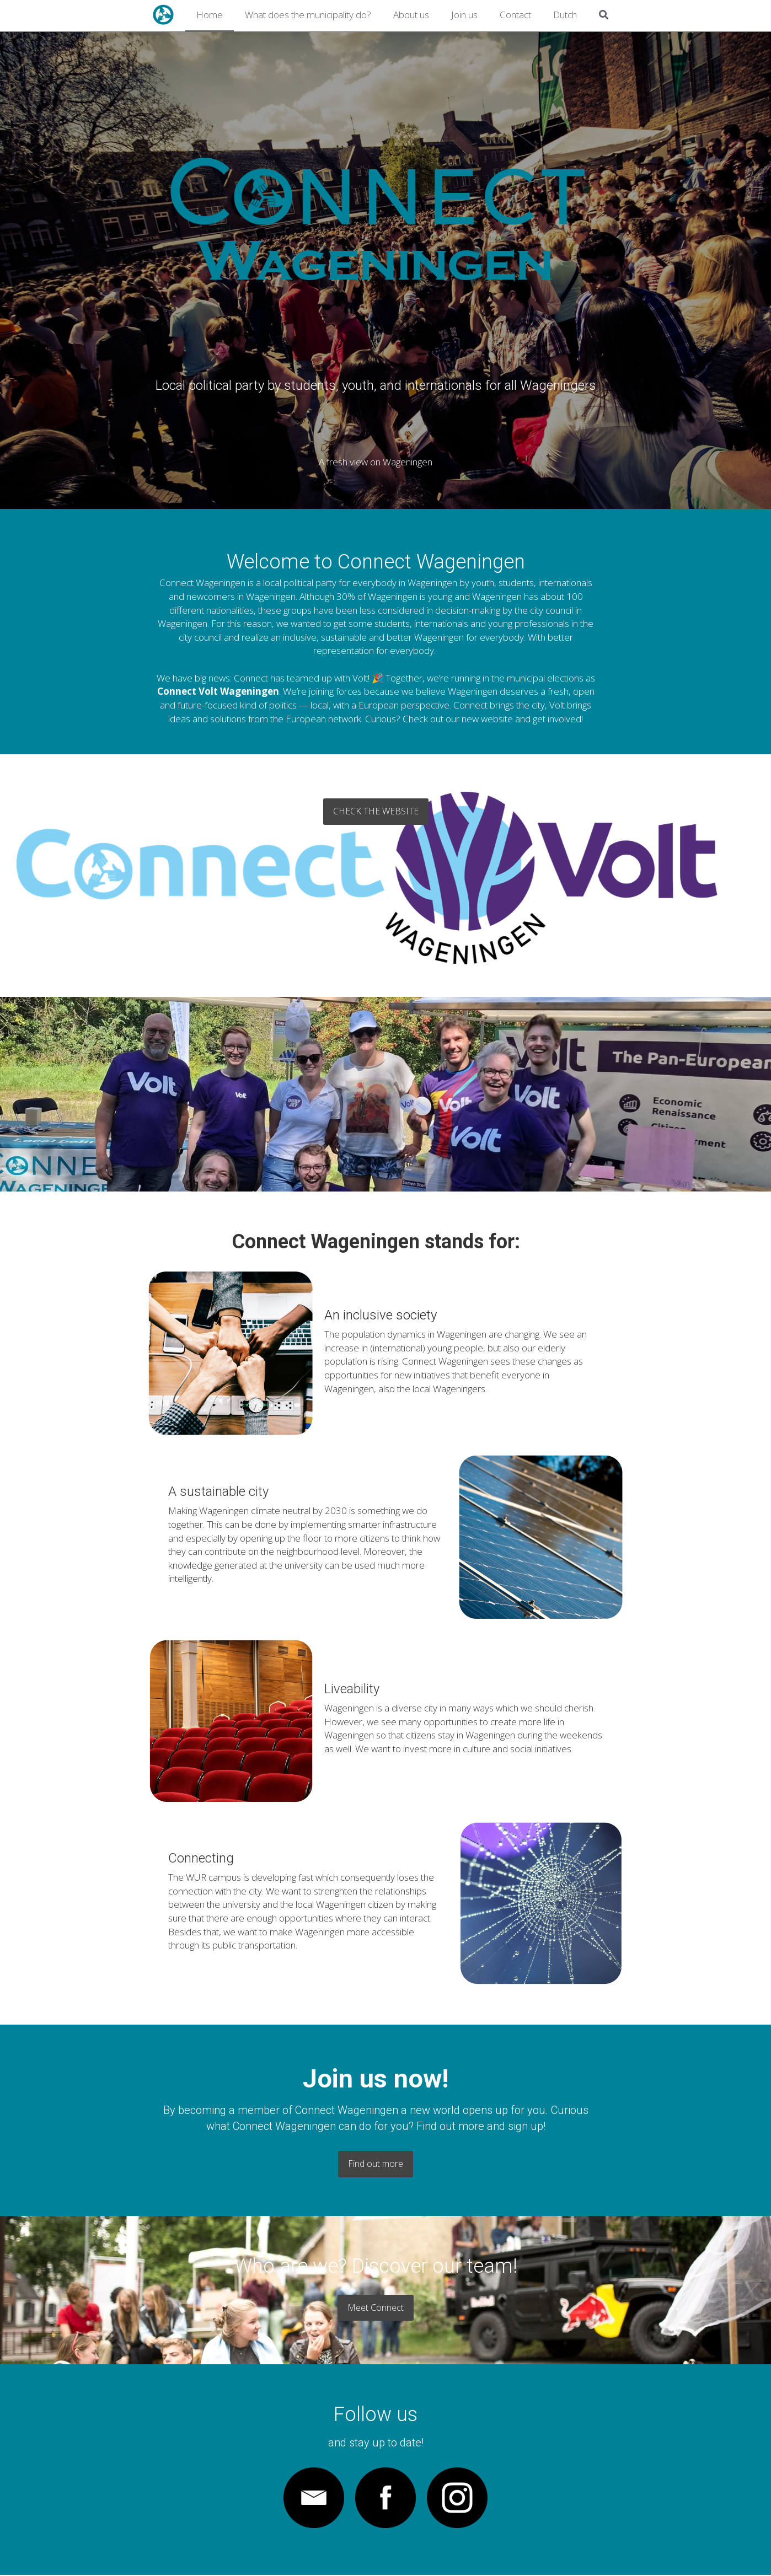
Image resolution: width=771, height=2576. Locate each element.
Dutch (565, 14)
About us (411, 14)
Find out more (385, 2164)
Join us (464, 14)
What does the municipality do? (308, 14)
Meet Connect (385, 2308)
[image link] (313, 2498)
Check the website (386, 808)
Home (209, 14)
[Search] (603, 15)
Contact (515, 14)
